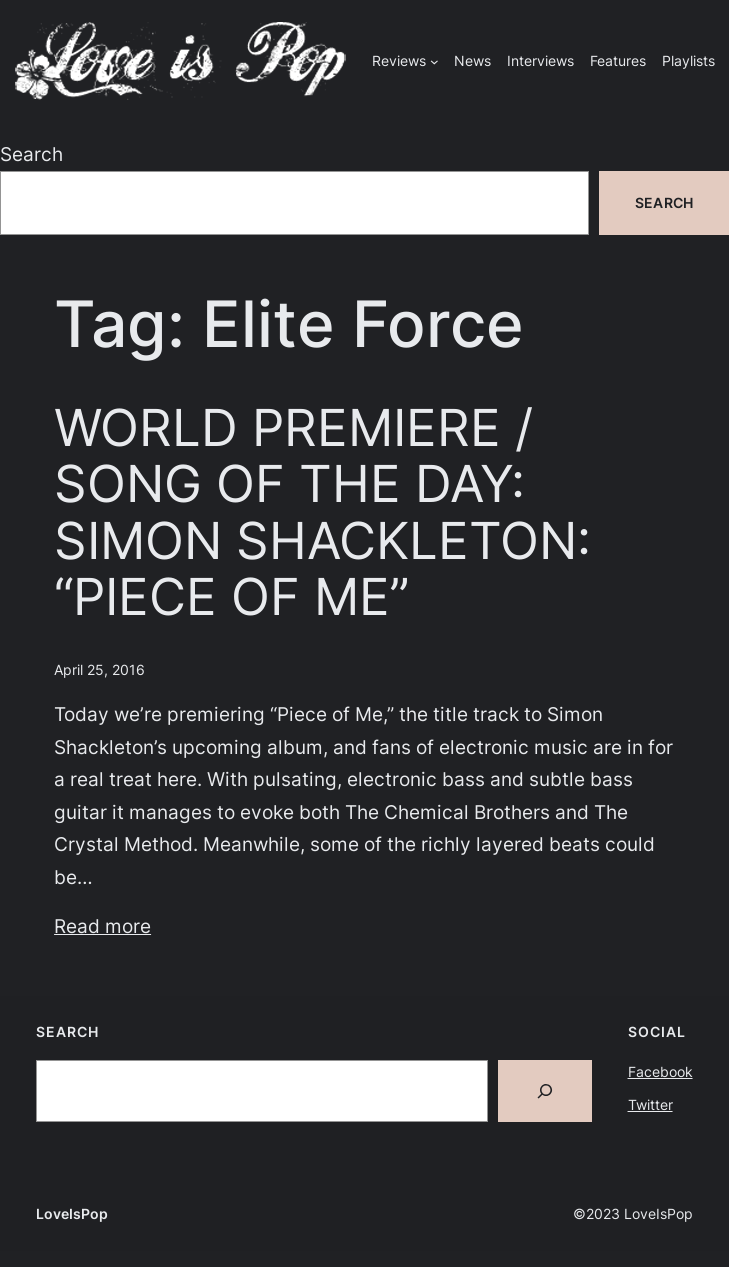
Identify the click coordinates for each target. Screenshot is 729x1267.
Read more (102, 926)
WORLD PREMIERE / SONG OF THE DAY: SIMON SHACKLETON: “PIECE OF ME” (322, 511)
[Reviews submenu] (434, 61)
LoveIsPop (72, 1213)
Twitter (650, 1104)
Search (31, 154)
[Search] (545, 1091)
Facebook (660, 1071)
